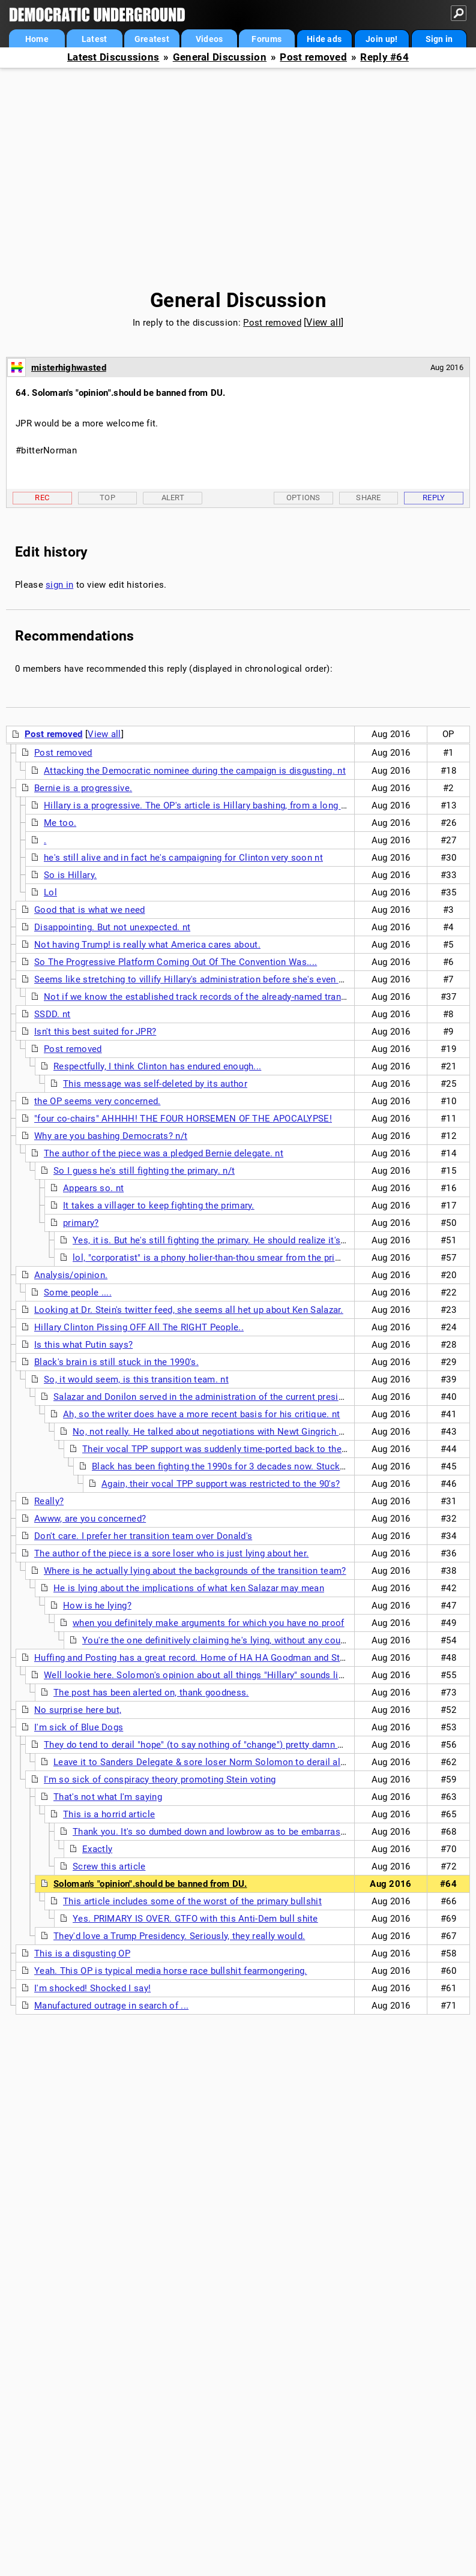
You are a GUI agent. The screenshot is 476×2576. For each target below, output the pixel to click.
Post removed (313, 57)
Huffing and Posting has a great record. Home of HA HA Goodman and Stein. (194, 1657)
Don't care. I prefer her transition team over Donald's (143, 1536)
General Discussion (220, 57)
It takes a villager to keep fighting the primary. (159, 1205)
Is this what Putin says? (83, 1344)
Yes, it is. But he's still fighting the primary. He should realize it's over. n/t (225, 1240)
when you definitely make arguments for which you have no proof (209, 1623)
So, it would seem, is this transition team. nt (136, 1379)
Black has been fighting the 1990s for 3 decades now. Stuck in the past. (240, 1466)
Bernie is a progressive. (83, 788)
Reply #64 (384, 57)
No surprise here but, (77, 1710)
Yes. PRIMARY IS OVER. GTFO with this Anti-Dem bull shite (195, 1918)
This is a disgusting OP (82, 1953)
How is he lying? (97, 1605)
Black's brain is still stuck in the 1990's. (116, 1362)
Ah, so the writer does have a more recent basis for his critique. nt (201, 1414)
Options (303, 497)
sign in (59, 584)
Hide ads (324, 39)
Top (107, 497)
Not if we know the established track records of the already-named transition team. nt (223, 996)
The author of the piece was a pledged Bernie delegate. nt (163, 1153)
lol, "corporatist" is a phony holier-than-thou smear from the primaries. (219, 1257)
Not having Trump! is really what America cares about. (147, 944)
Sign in (439, 39)
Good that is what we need (89, 909)
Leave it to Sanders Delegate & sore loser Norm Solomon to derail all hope (209, 1762)
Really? (49, 1501)
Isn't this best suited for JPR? (95, 1031)
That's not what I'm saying (107, 1797)
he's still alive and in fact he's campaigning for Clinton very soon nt (183, 857)
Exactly (97, 1849)
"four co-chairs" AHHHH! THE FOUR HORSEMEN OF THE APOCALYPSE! (183, 1118)
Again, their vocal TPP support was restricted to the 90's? (220, 1483)
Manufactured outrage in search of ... (111, 2005)
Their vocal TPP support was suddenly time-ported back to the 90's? (223, 1449)
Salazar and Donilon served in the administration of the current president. (206, 1396)
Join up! (381, 39)
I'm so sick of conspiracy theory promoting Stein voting (160, 1779)
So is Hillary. (70, 875)
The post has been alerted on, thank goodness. (151, 1692)
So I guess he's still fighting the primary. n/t (144, 1170)
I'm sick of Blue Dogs (78, 1727)
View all (323, 322)
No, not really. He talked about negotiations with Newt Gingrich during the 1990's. (242, 1431)
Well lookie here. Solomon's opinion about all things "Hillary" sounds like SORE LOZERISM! (233, 1675)
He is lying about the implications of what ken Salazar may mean (188, 1588)
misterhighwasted (68, 367)
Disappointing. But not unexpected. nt (112, 927)
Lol (50, 892)
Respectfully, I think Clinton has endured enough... (157, 1066)
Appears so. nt (93, 1188)
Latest (94, 39)
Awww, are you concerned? (90, 1518)
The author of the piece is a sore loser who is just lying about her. (171, 1553)
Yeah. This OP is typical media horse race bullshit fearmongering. (170, 1970)
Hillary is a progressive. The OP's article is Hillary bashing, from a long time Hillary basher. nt (238, 805)
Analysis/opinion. (70, 1275)
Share (368, 497)
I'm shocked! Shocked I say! (92, 1988)
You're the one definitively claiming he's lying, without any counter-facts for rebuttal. (257, 1640)
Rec (42, 497)
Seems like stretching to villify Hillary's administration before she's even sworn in (204, 979)
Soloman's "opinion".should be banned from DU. (150, 1883)
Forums (267, 39)
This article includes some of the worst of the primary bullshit (192, 1901)
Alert (173, 497)
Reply (434, 497)
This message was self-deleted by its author (155, 1083)
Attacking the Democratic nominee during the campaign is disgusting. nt (195, 770)
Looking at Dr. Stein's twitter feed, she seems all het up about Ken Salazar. (188, 1309)
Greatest (151, 39)
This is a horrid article (109, 1814)
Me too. (60, 822)
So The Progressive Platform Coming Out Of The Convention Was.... (175, 962)
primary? (80, 1223)
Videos (209, 39)
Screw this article (109, 1866)
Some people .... (78, 1292)
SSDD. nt (52, 1014)
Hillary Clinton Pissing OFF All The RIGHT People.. (139, 1327)
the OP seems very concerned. (97, 1101)
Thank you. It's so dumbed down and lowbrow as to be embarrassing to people (236, 1831)
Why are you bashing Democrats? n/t (110, 1136)
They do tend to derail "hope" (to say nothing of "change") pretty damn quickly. (207, 1744)
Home (37, 39)
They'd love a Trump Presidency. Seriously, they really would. (179, 1936)
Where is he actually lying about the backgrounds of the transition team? (195, 1570)
